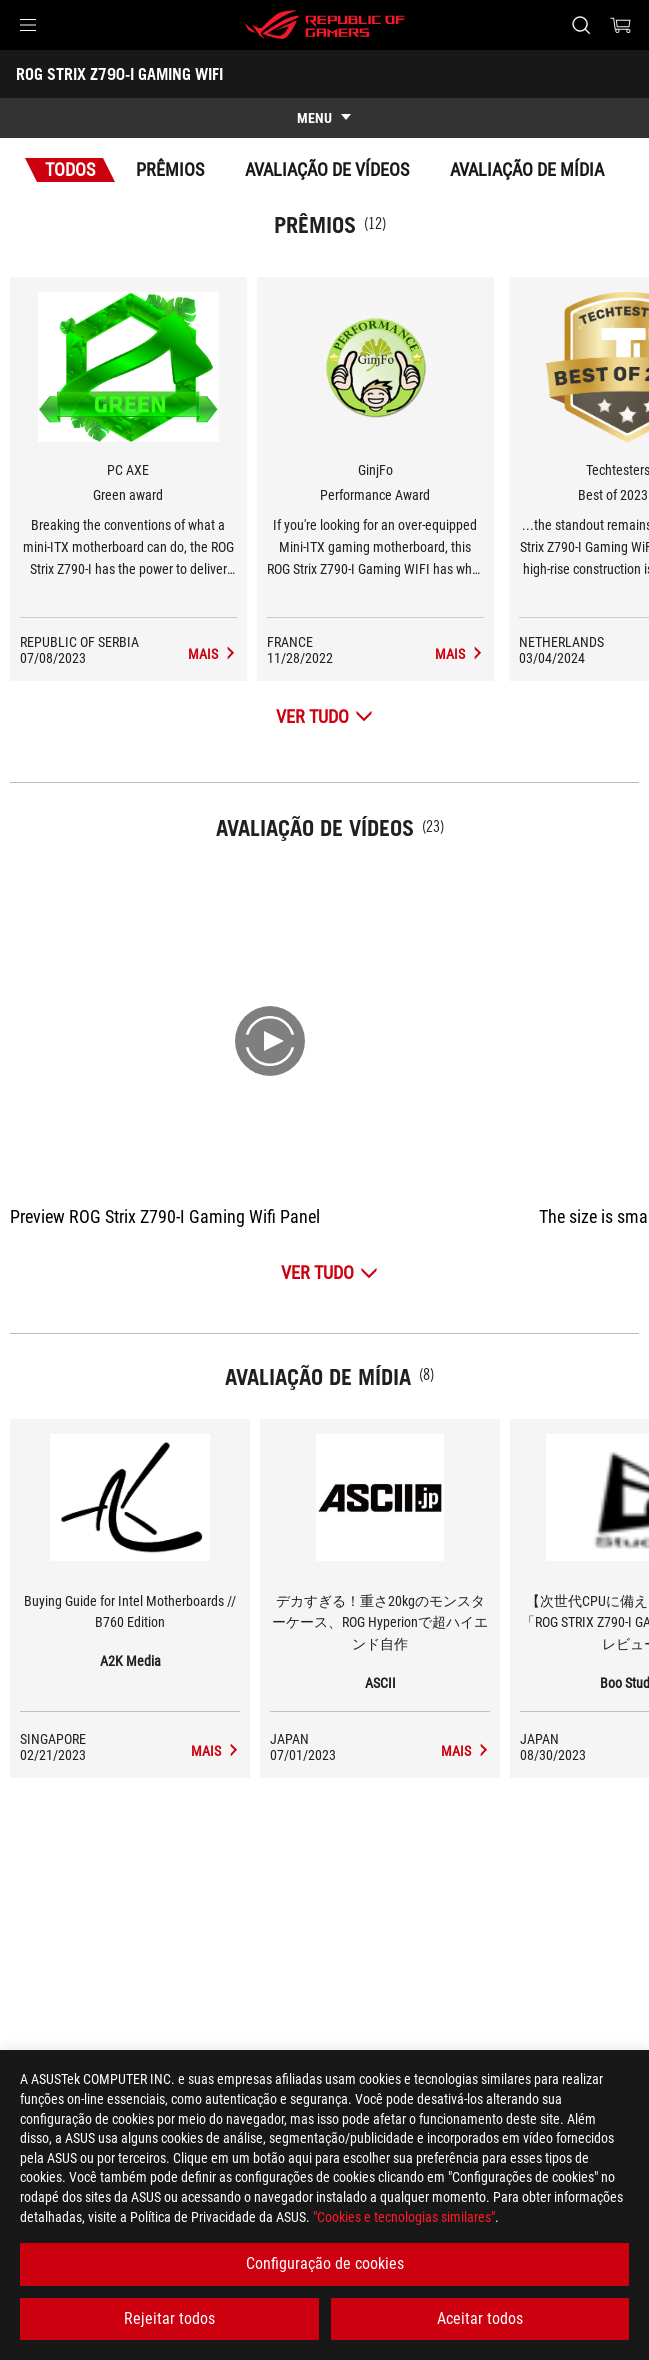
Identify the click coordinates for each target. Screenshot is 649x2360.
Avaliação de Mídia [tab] (527, 169)
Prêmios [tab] (170, 169)
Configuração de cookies (325, 2263)
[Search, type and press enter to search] (580, 25)
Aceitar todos (480, 2318)
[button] (28, 25)
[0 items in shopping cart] (621, 25)
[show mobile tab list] (324, 118)
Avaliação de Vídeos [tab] (327, 169)
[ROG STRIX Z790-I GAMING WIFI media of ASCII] (465, 1751)
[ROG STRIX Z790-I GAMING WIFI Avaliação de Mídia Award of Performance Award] (459, 654)
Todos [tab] (70, 169)
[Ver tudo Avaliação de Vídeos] (329, 1272)
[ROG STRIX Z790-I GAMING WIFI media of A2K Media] (215, 1751)
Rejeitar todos (169, 2318)
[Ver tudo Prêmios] (324, 716)
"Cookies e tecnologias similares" (404, 2217)
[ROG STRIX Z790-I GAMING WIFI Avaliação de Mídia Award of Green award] (212, 654)
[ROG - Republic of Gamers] (325, 25)
